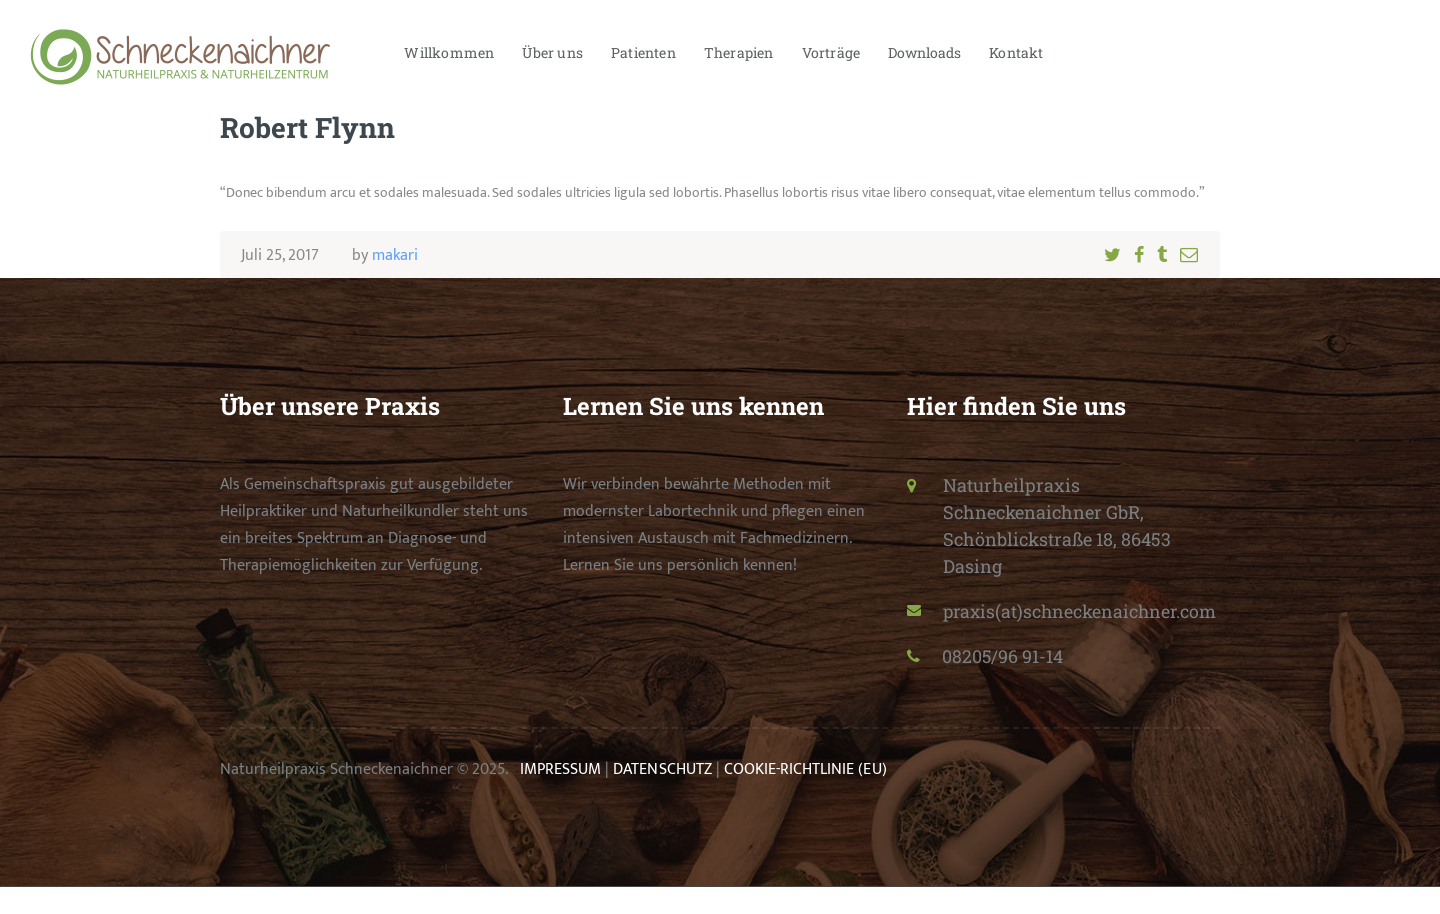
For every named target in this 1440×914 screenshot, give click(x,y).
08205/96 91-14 (1004, 683)
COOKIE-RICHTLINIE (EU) (804, 796)
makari (395, 255)
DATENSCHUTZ (662, 796)
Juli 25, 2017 (280, 255)
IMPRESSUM (560, 796)
